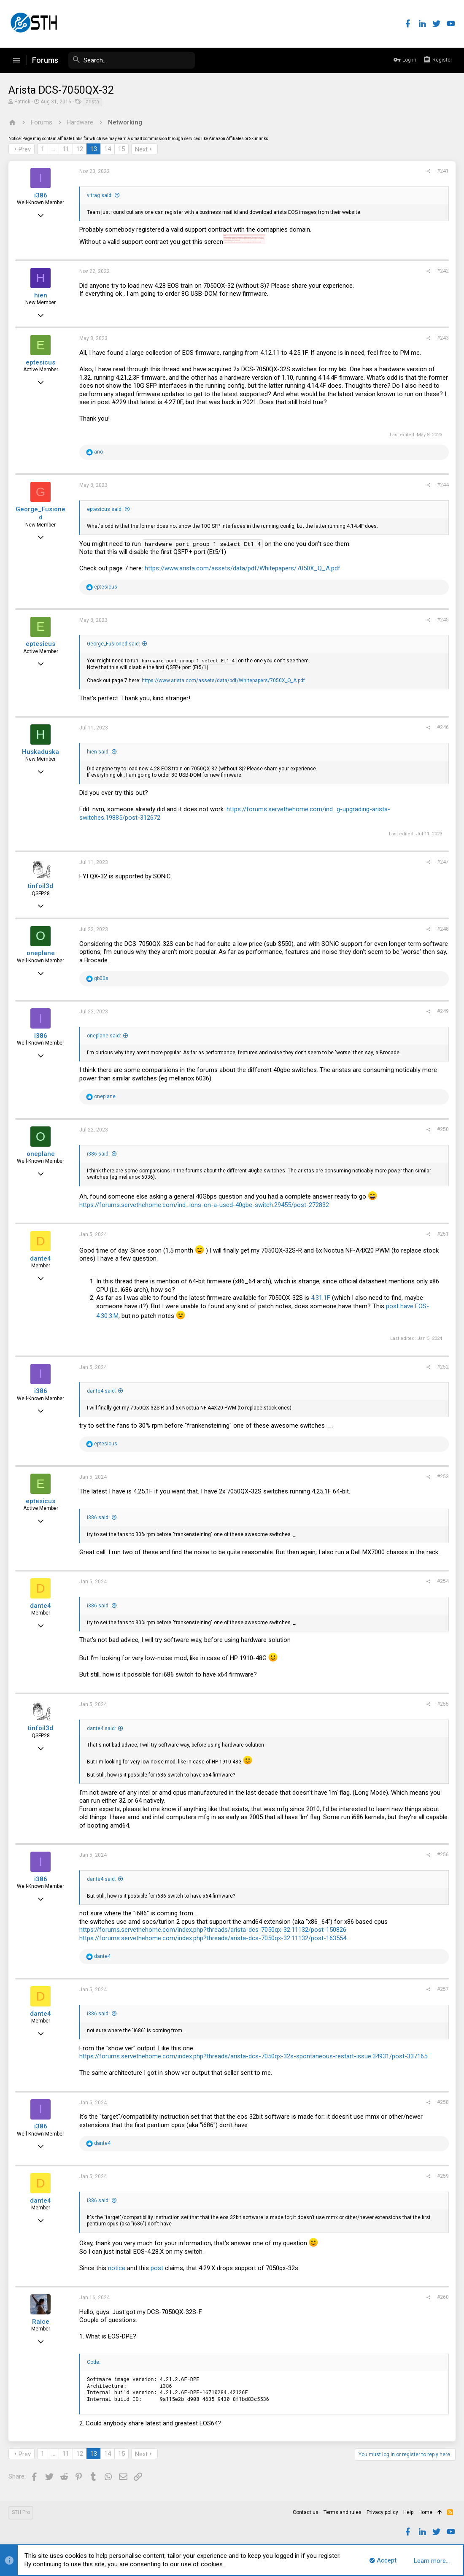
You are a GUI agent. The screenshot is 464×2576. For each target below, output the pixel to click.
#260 (443, 2297)
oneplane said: (104, 1036)
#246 (443, 727)
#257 (443, 1989)
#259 (443, 2176)
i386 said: (98, 1154)
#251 (443, 1234)
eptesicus (40, 362)
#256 (443, 1855)
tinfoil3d (40, 886)
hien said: (98, 752)
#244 (443, 485)
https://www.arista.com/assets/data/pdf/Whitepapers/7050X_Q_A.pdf (242, 568)
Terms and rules (342, 2512)
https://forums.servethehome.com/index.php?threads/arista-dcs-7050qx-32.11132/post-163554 (212, 1938)
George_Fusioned (40, 513)
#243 (443, 338)
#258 (443, 2102)
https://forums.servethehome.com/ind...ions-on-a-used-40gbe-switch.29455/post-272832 (204, 1205)
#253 (443, 1477)
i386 (40, 195)
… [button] (53, 149)
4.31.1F (320, 1298)
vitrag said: (100, 195)
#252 (443, 1367)
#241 (443, 171)
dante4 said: (101, 1391)
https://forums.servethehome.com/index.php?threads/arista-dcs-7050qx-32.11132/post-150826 (212, 1929)
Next (141, 149)
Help (408, 2512)
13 (93, 149)
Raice (40, 2321)
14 (107, 149)
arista (92, 102)
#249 (443, 1011)
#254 (443, 1581)
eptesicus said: (105, 509)
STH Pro (21, 2512)
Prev (25, 149)
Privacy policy (382, 2512)
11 (65, 149)
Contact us (305, 2512)
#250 (443, 1129)
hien (40, 295)
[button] (16, 60)
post (158, 2268)
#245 (443, 620)
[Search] (131, 60)
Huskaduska (40, 752)
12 (79, 149)
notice (117, 2268)
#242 (443, 271)
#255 (443, 1704)
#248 (443, 929)
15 (121, 149)
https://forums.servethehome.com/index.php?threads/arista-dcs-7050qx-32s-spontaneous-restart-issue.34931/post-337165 (253, 2056)
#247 (443, 862)
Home (425, 2512)
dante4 (40, 1258)
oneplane (41, 953)
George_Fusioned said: (113, 644)
